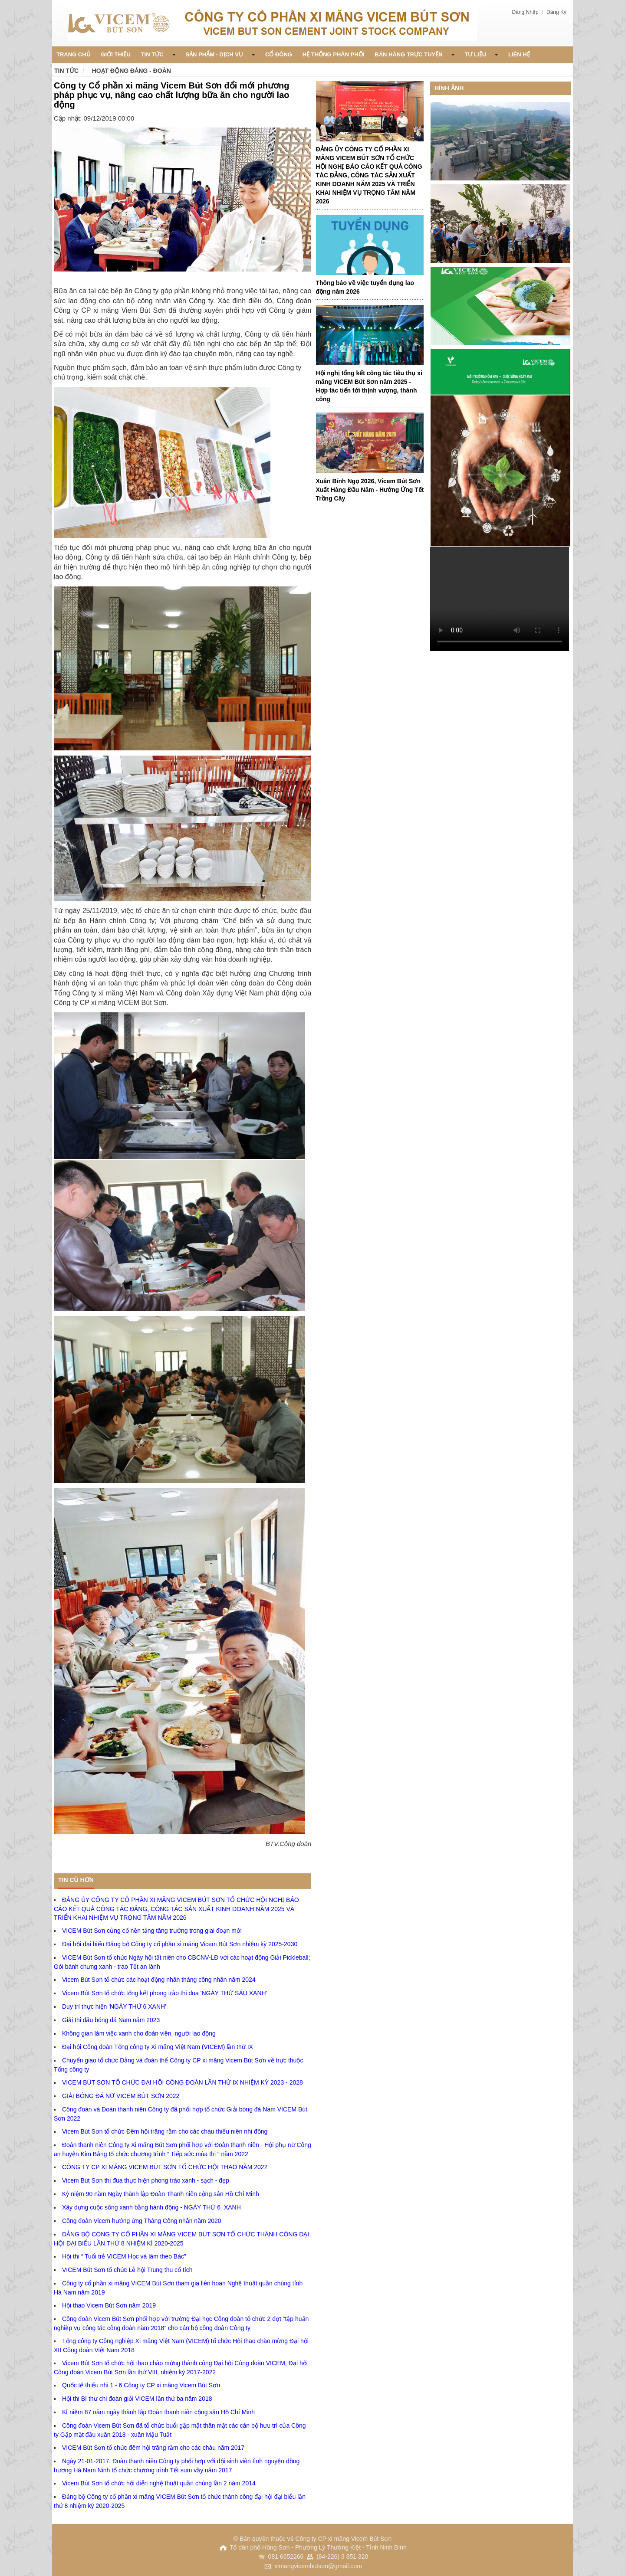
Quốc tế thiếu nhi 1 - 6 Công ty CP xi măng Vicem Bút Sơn (141, 2385)
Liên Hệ (519, 54)
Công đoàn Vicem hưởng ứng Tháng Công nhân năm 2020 (141, 2220)
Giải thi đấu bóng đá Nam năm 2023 (111, 2019)
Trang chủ (73, 54)
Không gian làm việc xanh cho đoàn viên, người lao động (139, 2033)
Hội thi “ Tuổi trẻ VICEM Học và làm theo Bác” (124, 2256)
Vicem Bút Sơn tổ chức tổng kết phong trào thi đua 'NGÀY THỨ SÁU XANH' (164, 1993)
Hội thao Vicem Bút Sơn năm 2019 (109, 2305)
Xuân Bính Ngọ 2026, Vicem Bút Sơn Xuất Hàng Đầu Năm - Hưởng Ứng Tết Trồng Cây (370, 490)
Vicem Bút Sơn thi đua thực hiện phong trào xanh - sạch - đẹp (145, 2180)
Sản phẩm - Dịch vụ (220, 54)
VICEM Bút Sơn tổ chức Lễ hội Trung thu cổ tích (127, 2269)
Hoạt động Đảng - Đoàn (131, 70)
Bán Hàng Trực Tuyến (414, 54)
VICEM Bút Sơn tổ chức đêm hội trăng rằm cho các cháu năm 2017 (153, 2447)
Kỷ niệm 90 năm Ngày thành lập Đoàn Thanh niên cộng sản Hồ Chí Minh (160, 2193)
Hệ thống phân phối (334, 54)
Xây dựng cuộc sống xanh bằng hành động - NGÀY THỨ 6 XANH (151, 2207)
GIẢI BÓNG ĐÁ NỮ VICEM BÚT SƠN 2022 (120, 2095)
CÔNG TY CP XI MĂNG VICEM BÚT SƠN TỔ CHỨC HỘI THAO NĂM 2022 (164, 2167)
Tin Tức (158, 54)
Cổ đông (278, 54)
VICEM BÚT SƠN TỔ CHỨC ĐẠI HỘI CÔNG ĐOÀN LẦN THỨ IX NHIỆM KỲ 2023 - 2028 (182, 2082)
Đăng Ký (556, 12)
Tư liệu (481, 54)
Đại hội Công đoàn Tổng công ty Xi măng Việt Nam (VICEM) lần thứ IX (157, 2046)
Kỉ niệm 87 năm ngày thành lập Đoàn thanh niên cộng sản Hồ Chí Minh (158, 2412)
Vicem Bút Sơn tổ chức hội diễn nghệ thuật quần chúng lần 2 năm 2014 (159, 2483)
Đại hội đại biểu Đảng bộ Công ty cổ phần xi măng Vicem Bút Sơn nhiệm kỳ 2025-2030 (179, 1944)
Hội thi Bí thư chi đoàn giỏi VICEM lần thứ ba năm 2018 (137, 2398)
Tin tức (66, 70)
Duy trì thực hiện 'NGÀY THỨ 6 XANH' (114, 2006)
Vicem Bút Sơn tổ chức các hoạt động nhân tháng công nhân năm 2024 (159, 1979)
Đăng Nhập (526, 12)
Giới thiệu (116, 54)
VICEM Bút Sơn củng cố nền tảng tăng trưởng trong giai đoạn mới (152, 1930)
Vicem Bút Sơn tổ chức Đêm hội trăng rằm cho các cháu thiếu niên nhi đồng (164, 2131)
